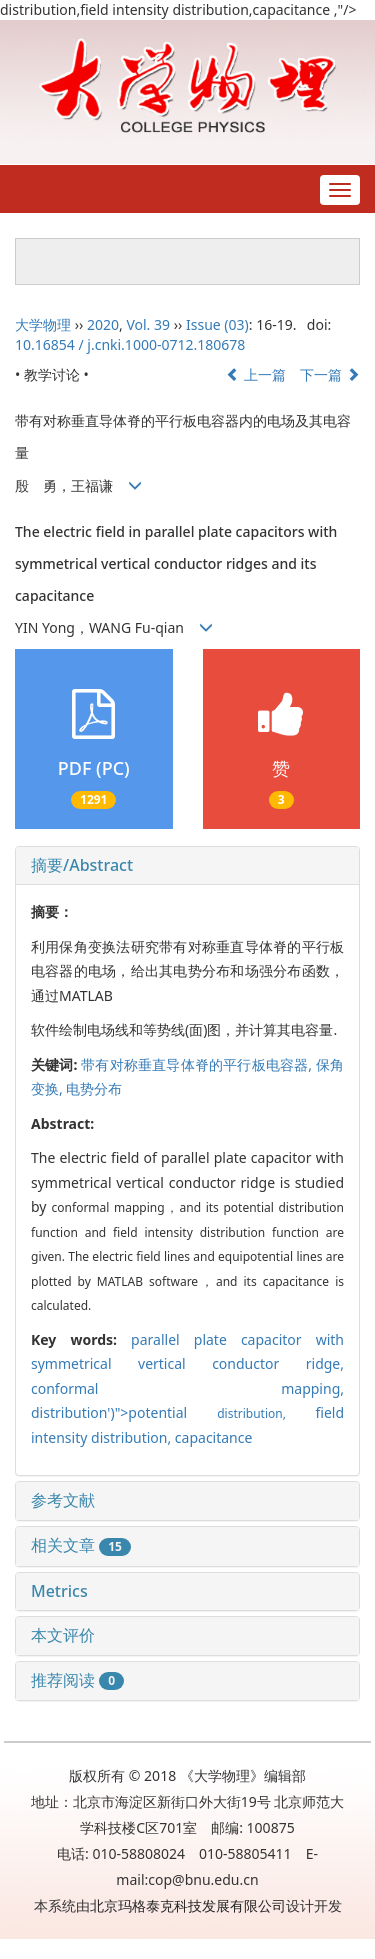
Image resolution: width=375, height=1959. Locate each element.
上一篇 (256, 374)
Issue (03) (217, 324)
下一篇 (330, 374)
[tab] (187, 866)
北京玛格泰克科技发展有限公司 (188, 1905)
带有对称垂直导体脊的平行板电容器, (198, 1064)
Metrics (59, 1591)
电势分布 (94, 1088)
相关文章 (81, 1545)
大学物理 (43, 324)
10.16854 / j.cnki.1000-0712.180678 (130, 344)
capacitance (214, 1437)
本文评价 (63, 1635)
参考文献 (63, 1500)
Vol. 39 (148, 324)
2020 (103, 324)
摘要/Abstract (82, 865)
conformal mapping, (187, 1388)
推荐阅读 (77, 1680)
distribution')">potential (173, 1412)
